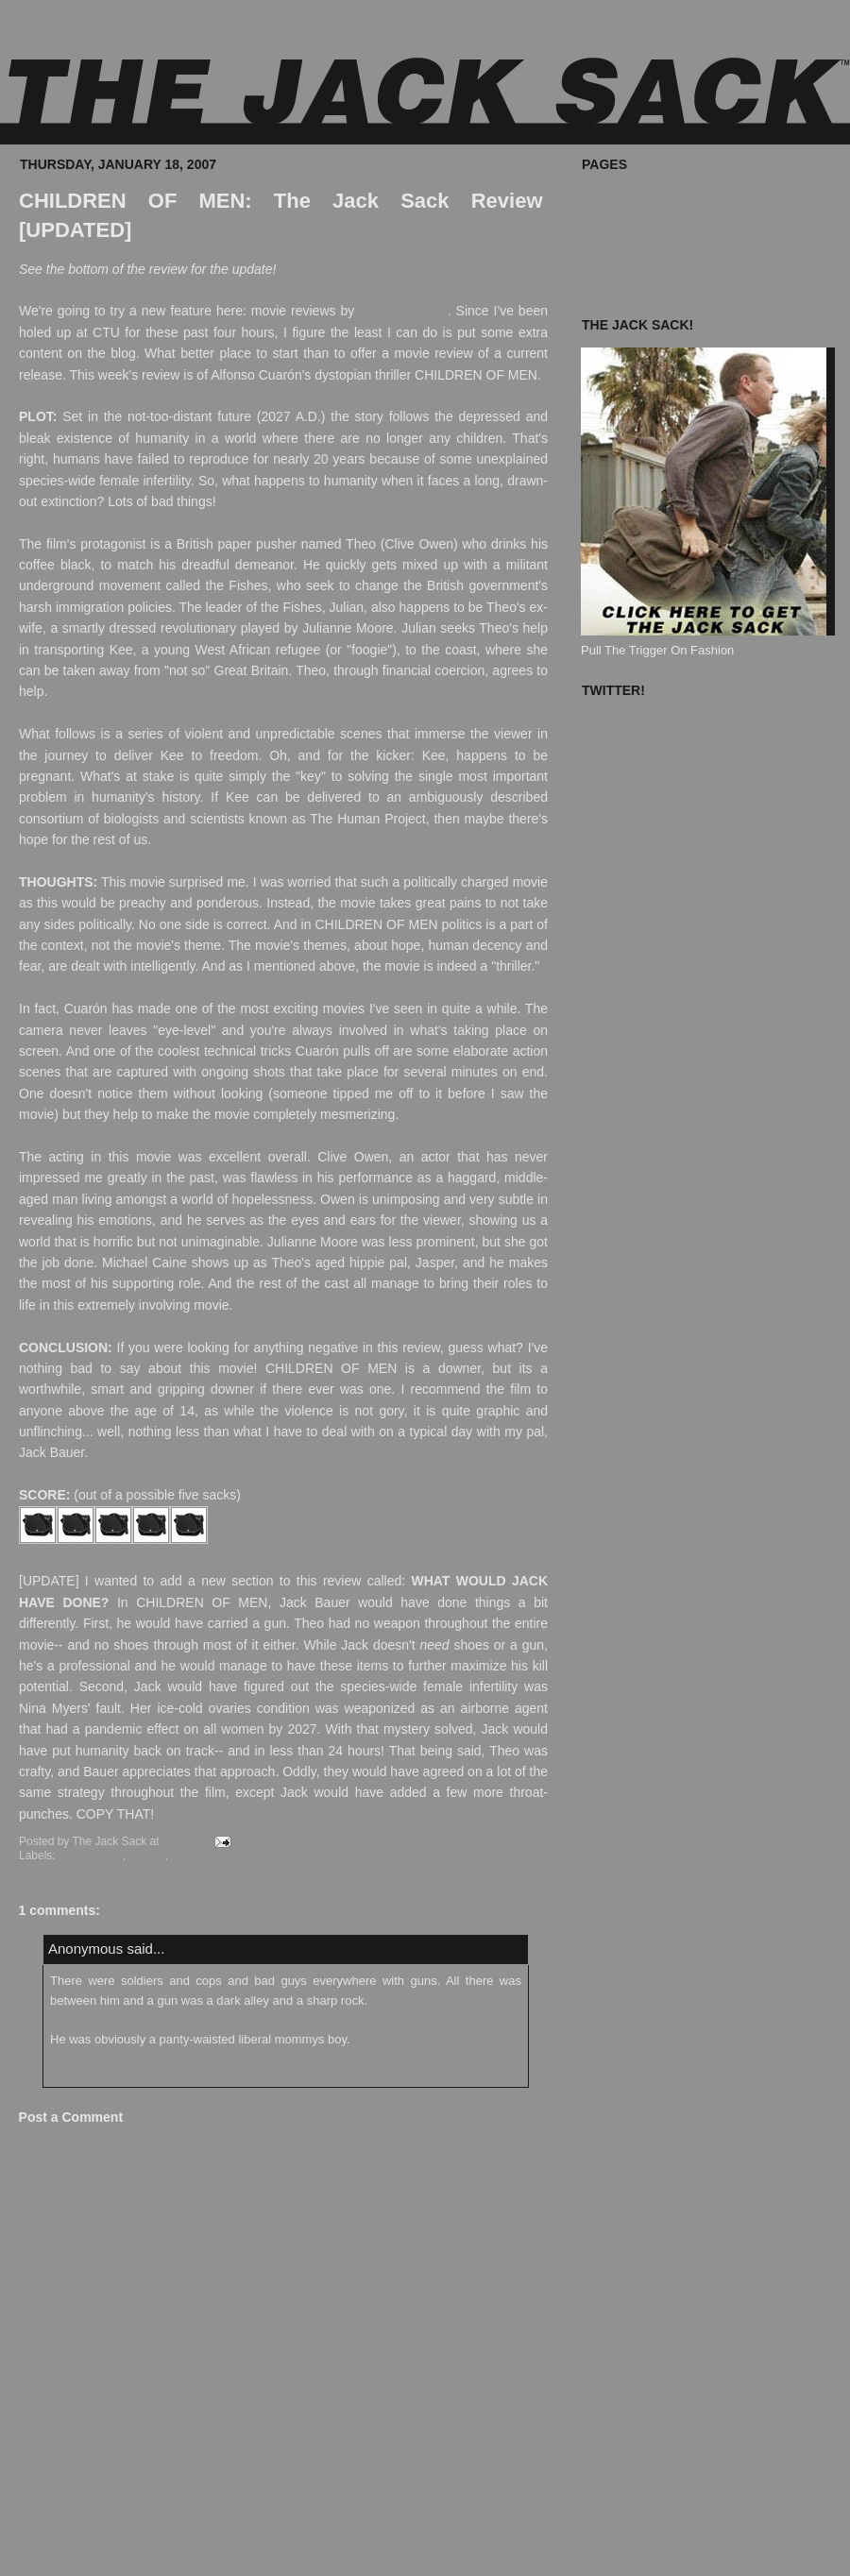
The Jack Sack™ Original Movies (671, 239)
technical (230, 1051)
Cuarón (86, 1008)
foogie (369, 649)
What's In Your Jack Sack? (653, 218)
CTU (106, 332)
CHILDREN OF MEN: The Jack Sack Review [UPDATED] (281, 215)
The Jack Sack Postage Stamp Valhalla (688, 282)
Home (281, 2550)
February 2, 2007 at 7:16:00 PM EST (132, 2074)
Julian (346, 607)
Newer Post (41, 2550)
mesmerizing (357, 1114)
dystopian (342, 374)
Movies (147, 1855)
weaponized (380, 1708)
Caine (169, 1262)
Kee (121, 649)
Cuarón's (285, 374)
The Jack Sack (403, 310)
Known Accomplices (635, 260)
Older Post (519, 2550)
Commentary (91, 1855)
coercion (459, 670)
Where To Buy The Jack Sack (661, 196)
